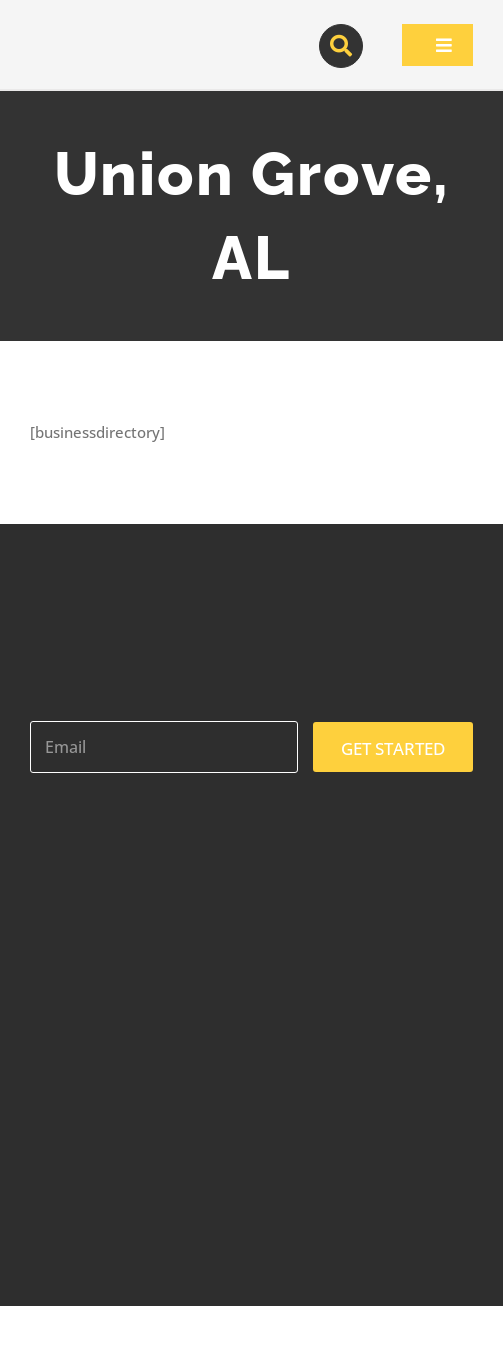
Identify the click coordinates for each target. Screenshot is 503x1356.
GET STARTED (393, 748)
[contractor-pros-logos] (120, 32)
